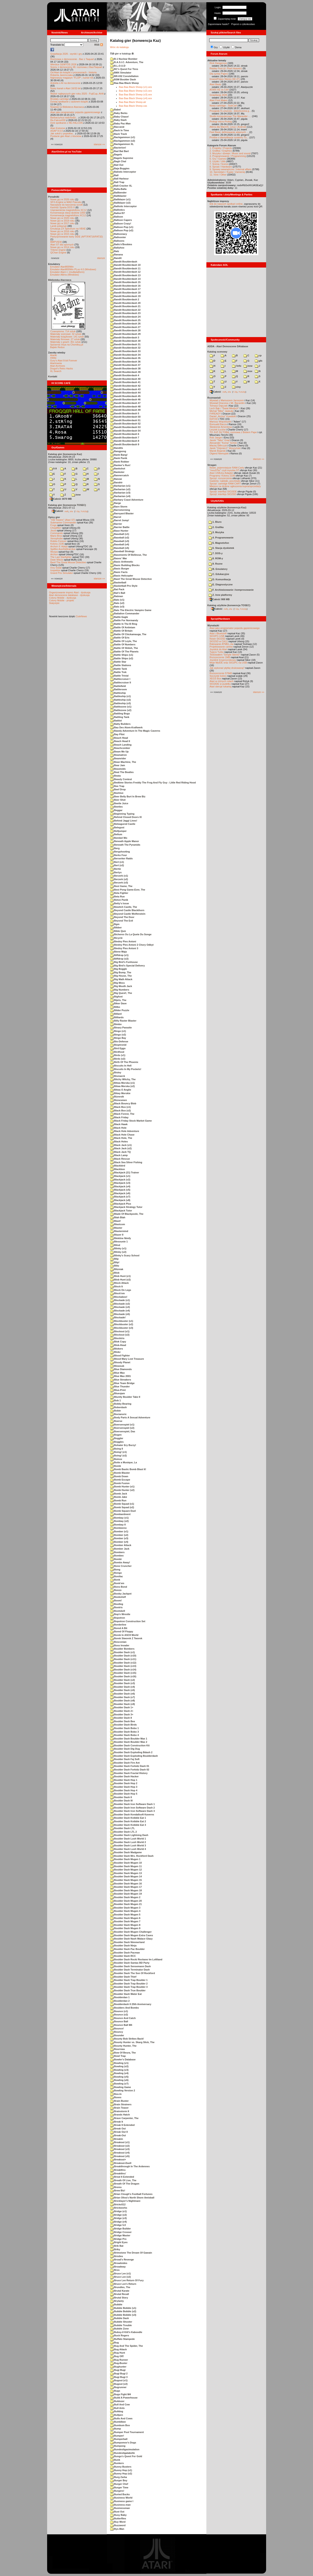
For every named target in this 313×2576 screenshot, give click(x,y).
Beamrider (118, 758)
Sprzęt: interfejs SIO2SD (223, 494)
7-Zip (77, 511)
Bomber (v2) (119, 1535)
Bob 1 (115, 1400)
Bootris (116, 1607)
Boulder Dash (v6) (122, 1693)
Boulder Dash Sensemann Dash (130, 1966)
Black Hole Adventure (124, 1131)
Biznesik (117, 1096)
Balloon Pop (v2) (121, 230)
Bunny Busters (120, 2466)
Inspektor (55, 570)
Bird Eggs (118, 1048)
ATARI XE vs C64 (219, 89)
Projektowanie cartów (221, 646)
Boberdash (118, 1407)
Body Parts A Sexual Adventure (130, 1417)
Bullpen (116, 2415)
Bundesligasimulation (124, 2449)
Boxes (115, 2097)
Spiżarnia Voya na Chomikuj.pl (66, 344)
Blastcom (117, 1224)
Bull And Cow (120, 2404)
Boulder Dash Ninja (123, 1945)
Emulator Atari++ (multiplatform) (67, 272)
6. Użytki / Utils (218, 161)
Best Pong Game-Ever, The (127, 889)
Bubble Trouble (121, 2325)
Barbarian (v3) (120, 492)
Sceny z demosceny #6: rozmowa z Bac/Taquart (76, 67)
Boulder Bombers (122, 1648)
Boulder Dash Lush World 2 (128, 1842)
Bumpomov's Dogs (123, 2442)
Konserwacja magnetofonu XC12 (68, 215)
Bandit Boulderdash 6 (124, 434)
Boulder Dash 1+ (121, 1707)
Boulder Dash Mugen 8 (125, 1925)
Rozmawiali (214, 397)
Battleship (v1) (120, 696)
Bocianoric (118, 1414)
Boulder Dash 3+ (121, 1714)
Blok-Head (118, 1345)
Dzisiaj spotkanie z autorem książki (69, 101)
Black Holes (119, 1141)
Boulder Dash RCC (123, 1956)
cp (258, 355)
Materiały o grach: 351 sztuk (65, 342)
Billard (116, 1013)
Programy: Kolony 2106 (222, 475)
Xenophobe (56, 538)
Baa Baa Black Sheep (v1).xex (135, 87)
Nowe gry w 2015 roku (62, 234)
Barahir (116, 482)
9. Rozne (216, 563)
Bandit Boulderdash (123, 261)
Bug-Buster (118, 2363)
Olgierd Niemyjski (219, 453)
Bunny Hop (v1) (121, 2470)
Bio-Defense (119, 1041)
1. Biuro (215, 522)
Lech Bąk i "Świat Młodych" (224, 408)
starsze (101, 258)
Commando (56, 533)
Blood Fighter (120, 1355)
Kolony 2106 (57, 543)
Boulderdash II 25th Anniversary (130, 2004)
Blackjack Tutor (121, 1210)
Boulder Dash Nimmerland (127, 1942)
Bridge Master (120, 2235)
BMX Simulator (120, 72)
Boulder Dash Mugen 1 (125, 1859)
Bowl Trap (118, 2056)
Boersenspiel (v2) (122, 1428)
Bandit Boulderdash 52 (125, 423)
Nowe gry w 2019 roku (62, 220)
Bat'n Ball (117, 593)
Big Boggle (118, 969)
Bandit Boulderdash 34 (125, 354)
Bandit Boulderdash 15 (125, 282)
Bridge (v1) (118, 2211)
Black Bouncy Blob (123, 1103)
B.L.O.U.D (117, 65)
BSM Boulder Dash (123, 79)
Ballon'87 (117, 213)
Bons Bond (118, 1586)
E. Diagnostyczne (221, 584)
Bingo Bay (118, 1038)
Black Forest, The (122, 1114)
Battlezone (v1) (120, 706)
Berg (115, 848)
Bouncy (116, 2031)
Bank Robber (119, 461)
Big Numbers (119, 989)
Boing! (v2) (118, 1455)
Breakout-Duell (120, 2163)
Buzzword (118, 2525)
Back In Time (119, 130)
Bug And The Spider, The (126, 2346)
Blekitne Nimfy (120, 1238)
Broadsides (118, 2263)
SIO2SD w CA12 (219, 641)
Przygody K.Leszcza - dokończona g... (230, 111)
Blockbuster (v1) (121, 1321)
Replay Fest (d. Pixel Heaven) (226, 68)
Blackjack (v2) (120, 1179)
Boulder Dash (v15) (123, 1673)
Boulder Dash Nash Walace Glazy (131, 1938)
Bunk (115, 2459)
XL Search (55, 371)
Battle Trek (118, 672)
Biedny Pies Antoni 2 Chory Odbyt (132, 944)
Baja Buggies (120, 168)
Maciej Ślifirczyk (218, 445)
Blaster (116, 1227)
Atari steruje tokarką (220, 686)
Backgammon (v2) (122, 140)
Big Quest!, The (121, 993)
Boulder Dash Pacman (125, 1952)
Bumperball (119, 2439)
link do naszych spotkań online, (226, 203)
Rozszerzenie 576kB (221, 673)
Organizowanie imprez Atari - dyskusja (69, 592)
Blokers (116, 1348)
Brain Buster (119, 2101)
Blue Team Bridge (122, 1383)
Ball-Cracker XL (121, 185)
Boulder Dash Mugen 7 (125, 1921)
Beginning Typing (122, 813)
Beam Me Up (119, 751)
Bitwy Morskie (120, 1093)
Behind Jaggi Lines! (123, 820)
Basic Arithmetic (121, 561)
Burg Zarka (118, 2477)
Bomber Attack (120, 1545)
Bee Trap (117, 786)
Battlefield (118, 686)
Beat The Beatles (122, 772)
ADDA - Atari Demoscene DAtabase (227, 346)
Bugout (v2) (119, 2384)
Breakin (116, 2139)
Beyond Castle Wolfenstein (128, 913)
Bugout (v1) (119, 2380)
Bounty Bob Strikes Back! (127, 2038)
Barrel (115, 517)
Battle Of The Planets (124, 651)
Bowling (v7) (119, 2083)
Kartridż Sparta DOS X (62, 207)
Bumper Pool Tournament (127, 2432)
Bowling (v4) (119, 2073)
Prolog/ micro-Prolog (221, 121)
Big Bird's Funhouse (124, 962)
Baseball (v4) (119, 544)
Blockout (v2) (120, 1334)
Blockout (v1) (120, 1331)
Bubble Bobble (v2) (123, 2311)
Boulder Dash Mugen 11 (126, 1866)
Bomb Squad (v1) (122, 1503)
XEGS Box (215, 678)
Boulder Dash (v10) (123, 1655)
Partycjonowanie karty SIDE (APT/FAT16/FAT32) (76, 236)
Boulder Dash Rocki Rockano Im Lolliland (136, 1959)
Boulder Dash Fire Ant (125, 1762)
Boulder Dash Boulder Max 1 (128, 1738)
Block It (116, 1286)
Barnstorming (120, 510)
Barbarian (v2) (120, 489)
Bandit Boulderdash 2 (124, 299)
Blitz (114, 1265)
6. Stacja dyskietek (221, 548)
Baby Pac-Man (120, 123)
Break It (116, 2121)
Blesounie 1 (119, 1241)
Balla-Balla (118, 189)
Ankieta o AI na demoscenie (65, 83)
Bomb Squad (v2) (122, 1507)
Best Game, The (121, 886)
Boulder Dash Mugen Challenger (131, 1931)
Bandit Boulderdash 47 (125, 403)
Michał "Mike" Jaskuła (221, 411)
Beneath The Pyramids (125, 844)
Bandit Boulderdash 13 (125, 275)
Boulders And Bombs (124, 2007)
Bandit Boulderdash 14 (125, 279)
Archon (54, 554)
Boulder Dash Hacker (124, 1776)
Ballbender (118, 192)
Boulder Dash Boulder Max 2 (128, 1742)
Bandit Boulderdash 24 (125, 316)
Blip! (115, 1262)
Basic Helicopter (121, 575)
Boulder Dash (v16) (123, 1676)
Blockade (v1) (120, 1300)
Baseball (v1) (119, 534)
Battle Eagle (119, 617)
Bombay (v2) (119, 1521)
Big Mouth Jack (121, 986)
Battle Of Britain (121, 630)
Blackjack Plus (120, 1203)
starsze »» (99, 144)
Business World (121, 2497)
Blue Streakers (120, 1379)
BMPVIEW (56, 242)
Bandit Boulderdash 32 (125, 347)
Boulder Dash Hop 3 (123, 1786)
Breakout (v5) (120, 2156)
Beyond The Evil (121, 920)
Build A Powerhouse (124, 2397)
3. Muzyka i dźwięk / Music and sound (230, 153)
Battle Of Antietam (122, 627)
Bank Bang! (119, 454)
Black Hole (118, 1127)
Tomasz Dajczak (218, 405)
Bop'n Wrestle (120, 1614)
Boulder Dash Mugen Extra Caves (131, 1935)
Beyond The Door (122, 917)
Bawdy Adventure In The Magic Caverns (135, 730)
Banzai (116, 479)
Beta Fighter (119, 893)
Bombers (117, 1552)
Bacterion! (118, 147)
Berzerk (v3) (119, 882)
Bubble (116, 2304)
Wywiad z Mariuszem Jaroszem (227, 400)
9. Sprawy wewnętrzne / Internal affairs (231, 169)
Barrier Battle (120, 527)
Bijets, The (118, 1000)
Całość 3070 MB (61, 498)
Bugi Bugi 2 (119, 2373)
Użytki (226, 47)
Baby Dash (118, 120)
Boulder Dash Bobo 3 (124, 1731)
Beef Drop (118, 789)
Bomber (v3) (119, 1538)
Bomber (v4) (119, 1542)
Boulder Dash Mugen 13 (126, 1873)
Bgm (115, 924)
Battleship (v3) (120, 703)
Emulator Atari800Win (62, 266)
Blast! (115, 1221)
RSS (98, 44)
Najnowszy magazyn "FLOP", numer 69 (71, 77)
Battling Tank (119, 717)
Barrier (116, 524)
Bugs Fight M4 (120, 2394)
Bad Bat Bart (119, 151)
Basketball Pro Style (124, 585)
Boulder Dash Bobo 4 (124, 1735)
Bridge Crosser (121, 2232)
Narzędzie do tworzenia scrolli (66, 204)
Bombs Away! (120, 1562)
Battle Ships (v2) (121, 658)
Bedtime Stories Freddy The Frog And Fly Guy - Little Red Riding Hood (153, 782)
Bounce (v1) (119, 2011)
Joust (53, 530)
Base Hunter (119, 530)
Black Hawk (119, 1124)
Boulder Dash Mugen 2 (125, 1897)
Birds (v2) (117, 1058)
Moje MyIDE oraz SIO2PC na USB (228, 662)
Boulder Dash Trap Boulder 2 (129, 1983)
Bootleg (116, 1604)
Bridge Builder (120, 2228)
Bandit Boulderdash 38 (125, 368)
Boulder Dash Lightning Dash (129, 1835)
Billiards (117, 1017)
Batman (116, 596)
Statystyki (54, 603)
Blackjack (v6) (120, 1193)
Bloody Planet (120, 1362)
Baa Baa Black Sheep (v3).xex (135, 94)
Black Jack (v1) (121, 1145)
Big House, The (121, 975)
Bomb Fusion (120, 1483)
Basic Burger (119, 568)
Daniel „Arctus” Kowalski (223, 416)
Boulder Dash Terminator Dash (130, 1969)
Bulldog (116, 2411)
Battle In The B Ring (123, 624)
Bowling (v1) (119, 2063)
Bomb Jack (118, 1493)
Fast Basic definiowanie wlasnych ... (229, 132)
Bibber (116, 927)
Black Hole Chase (122, 1134)
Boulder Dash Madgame (126, 1852)
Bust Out (117, 2511)
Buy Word (118, 2521)
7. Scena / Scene (219, 164)
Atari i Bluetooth (218, 633)
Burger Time (119, 2487)
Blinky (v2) (118, 1252)
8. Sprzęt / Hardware (221, 166)
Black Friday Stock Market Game (131, 1120)
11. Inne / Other (218, 174)
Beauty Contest (121, 779)
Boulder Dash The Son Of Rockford (132, 1973)
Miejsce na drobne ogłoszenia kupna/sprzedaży (235, 486)
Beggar (116, 810)
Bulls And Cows (121, 2418)
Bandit (116, 258)
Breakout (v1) (120, 2142)
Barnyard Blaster (122, 513)
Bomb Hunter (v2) (122, 1490)
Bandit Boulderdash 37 (125, 365)
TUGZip (84, 511)
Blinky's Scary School (125, 1255)
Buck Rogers (119, 2335)
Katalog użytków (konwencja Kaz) (226, 507)
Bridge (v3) (118, 2218)
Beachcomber (120, 748)
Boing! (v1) (118, 1452)
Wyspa (54, 551)
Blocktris (117, 1338)
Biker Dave (118, 1003)
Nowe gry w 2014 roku (62, 247)
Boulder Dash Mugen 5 (125, 1914)
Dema (238, 47)
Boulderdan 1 (120, 1997)
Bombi (116, 1559)
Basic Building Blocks (125, 565)
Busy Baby (118, 2515)
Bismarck (117, 1076)
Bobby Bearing (120, 1403)
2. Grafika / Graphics (221, 150)
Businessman (120, 2508)
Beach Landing (121, 744)
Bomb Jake (118, 1497)
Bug (114, 2342)
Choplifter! (55, 527)
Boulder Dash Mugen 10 (126, 1862)
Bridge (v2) (118, 2215)
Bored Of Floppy (121, 1631)
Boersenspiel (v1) (122, 1424)
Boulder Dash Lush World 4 (128, 1849)
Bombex (117, 1555)
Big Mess (117, 982)
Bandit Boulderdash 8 (124, 441)
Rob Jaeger (216, 437)
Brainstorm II (119, 2111)
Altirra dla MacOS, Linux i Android (228, 126)
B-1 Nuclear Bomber (124, 59)
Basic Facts (119, 572)
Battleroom (118, 689)
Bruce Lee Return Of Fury (127, 2280)
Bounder (117, 2035)
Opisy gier (54, 517)
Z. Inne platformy (220, 595)
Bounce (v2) (119, 2014)
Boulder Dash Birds (123, 1724)
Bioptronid (118, 1044)
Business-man (120, 2504)
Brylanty (117, 2301)
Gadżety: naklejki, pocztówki (225, 481)
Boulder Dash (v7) (122, 1697)
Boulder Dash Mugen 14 (126, 1876)
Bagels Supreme (121, 158)
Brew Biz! (117, 2190)
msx (248, 371)
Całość (57, 511)
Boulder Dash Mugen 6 (125, 1918)
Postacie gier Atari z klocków (65, 136)
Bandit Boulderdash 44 (125, 392)
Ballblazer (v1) (120, 199)
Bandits (116, 448)
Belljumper (118, 831)
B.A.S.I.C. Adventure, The (126, 62)
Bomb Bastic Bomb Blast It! (128, 1469)
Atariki (53, 355)
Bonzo (116, 1590)
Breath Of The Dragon (124, 2183)
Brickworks (118, 2207)
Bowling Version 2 (122, 2090)
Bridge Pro (118, 2239)
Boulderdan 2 (120, 2000)
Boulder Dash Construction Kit (130, 1745)
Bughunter (118, 2366)
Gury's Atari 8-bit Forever (63, 360)
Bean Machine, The (123, 762)
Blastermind (119, 1231)
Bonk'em (117, 1583)
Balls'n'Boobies (121, 244)
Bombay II (118, 1524)
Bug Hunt (117, 2352)
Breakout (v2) (120, 2145)
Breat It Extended (122, 2176)
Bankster (117, 472)
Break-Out (118, 2135)
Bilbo (115, 1007)
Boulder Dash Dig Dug (125, 1748)
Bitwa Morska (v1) (122, 1083)
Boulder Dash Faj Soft (125, 1759)
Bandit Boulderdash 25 (125, 320)
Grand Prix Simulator (61, 573)
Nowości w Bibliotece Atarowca (67, 107)
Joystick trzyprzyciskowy (223, 660)
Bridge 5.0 (118, 2225)
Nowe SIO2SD (218, 638)
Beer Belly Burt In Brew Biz (128, 796)
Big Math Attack (121, 979)
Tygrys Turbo (217, 652)
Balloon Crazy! (120, 223)
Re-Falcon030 (58, 120)
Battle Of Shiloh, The (124, 648)
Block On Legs (120, 1290)
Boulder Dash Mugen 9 (125, 1928)
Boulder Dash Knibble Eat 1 (128, 1817)
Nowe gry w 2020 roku (62, 218)
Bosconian (118, 1642)
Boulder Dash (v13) (123, 1666)
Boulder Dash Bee (122, 1721)
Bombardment (120, 1514)
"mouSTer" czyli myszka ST (224, 470)
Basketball (118, 582)
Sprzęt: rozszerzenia (221, 478)
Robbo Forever (58, 541)
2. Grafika (216, 527)
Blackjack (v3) (120, 1183)
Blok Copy (118, 1341)
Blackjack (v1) (120, 1176)
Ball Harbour (119, 178)
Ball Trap (117, 182)
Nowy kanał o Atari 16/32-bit (65, 88)
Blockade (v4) (120, 1310)
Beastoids (118, 768)
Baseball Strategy (122, 551)
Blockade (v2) (120, 1303)
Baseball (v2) (119, 537)
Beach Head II (120, 741)
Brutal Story (119, 2297)
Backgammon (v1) (122, 137)
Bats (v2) (117, 603)
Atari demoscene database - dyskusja (69, 595)
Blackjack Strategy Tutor (126, 1207)
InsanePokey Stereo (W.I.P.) (225, 79)
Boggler (116, 1438)
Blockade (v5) (120, 1314)
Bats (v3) (117, 606)
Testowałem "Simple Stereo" (225, 654)
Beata (115, 775)
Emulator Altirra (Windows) (64, 274)
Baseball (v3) (119, 541)
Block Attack (119, 1283)
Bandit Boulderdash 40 (125, 379)
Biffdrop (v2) (119, 958)
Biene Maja (118, 951)
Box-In (116, 2094)
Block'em (117, 1293)
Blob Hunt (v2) (120, 1279)
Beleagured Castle (122, 824)
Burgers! (117, 2490)
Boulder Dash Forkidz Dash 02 (129, 1769)
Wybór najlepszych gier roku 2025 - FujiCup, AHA (77, 93)
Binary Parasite (121, 1027)
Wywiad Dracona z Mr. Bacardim (227, 403)
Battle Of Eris (120, 637)
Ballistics (117, 209)
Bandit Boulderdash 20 (125, 303)
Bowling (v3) (119, 2070)
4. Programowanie (221, 537)
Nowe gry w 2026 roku (62, 199)
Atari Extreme (57, 128)
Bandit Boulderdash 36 (125, 361)
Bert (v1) (117, 862)
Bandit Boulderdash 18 (125, 292)
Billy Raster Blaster (123, 1020)
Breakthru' (118, 2173)
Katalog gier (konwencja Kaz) (65, 454)
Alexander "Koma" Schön (223, 443)
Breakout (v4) (120, 2152)
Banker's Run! (120, 465)
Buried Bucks (120, 2494)
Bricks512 (118, 2204)
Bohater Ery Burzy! (123, 1445)
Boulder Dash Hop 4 (123, 1790)
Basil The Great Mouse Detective (68, 562)
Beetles (116, 806)
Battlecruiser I (120, 679)
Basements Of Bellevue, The (128, 554)
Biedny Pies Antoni (123, 941)
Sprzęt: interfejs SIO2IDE (223, 491)
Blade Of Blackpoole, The (127, 1214)
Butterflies (118, 2518)
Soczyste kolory (218, 676)
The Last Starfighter (61, 557)
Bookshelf (118, 1597)
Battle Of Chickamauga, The (128, 634)
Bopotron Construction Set (127, 1621)
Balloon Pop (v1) (121, 227)
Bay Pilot (117, 734)
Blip (114, 1258)
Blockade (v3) (120, 1307)
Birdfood (117, 1052)
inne (76, 494)
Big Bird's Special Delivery (127, 965)
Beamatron (118, 755)
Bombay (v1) (119, 1517)
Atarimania (56, 363)
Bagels (116, 154)
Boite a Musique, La (123, 1462)
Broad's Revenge (122, 2259)
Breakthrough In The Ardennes (130, 2166)
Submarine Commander (63, 522)
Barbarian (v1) (120, 485)
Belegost (117, 827)
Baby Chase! (119, 116)
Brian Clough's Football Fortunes (131, 2194)
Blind (115, 1245)
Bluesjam (117, 1393)
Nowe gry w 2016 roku (62, 231)
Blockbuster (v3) (121, 1328)
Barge (115, 503)
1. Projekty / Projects (221, 148)
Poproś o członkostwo (243, 24)
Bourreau (117, 2049)
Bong (115, 1569)
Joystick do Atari (218, 649)
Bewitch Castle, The (123, 907)
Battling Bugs (120, 713)
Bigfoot (116, 996)
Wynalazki (213, 625)
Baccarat (117, 126)
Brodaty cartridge (59, 99)
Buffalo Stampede (122, 2339)
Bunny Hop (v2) (121, 2473)
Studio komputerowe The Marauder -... (230, 116)
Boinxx (116, 1459)
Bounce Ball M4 (121, 2025)
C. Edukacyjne (219, 574)
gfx (259, 360)
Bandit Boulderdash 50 (125, 416)
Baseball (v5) (119, 548)
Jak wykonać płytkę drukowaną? (227, 668)
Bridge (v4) (118, 2221)
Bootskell (117, 1611)
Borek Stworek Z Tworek (126, 1638)
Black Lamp (119, 1155)
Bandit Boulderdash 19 (125, 296)
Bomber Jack (119, 1548)
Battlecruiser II (120, 682)
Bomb (115, 1466)
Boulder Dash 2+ (121, 1711)
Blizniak (116, 1269)
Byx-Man (117, 2529)
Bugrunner (118, 2387)
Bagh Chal (118, 161)
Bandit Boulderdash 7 (124, 437)
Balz (114, 251)
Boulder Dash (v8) (122, 1700)
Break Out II (119, 2132)
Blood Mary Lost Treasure (127, 1358)
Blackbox (117, 1169)
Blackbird (117, 1165)
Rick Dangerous (218, 63)
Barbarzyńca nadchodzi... (64, 117)
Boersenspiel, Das (122, 1431)
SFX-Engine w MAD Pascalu (65, 202)
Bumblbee (118, 2421)
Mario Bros (56, 535)
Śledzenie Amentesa (221, 427)
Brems (116, 2187)
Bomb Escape (120, 1479)
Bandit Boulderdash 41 (125, 382)
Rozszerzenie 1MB (220, 657)
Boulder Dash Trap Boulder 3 (129, 1987)
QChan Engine (58, 252)
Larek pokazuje (58, 226)
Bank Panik (118, 458)
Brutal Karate (119, 2290)
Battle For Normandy (124, 620)
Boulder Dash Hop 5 (123, 1793)
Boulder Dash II (121, 1797)
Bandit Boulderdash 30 (125, 340)
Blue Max (117, 1372)
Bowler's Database (123, 2059)
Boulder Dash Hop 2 (123, 1783)
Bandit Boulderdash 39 (125, 372)
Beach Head (119, 738)
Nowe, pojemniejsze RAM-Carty (227, 467)
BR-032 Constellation (124, 76)
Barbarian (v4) (120, 496)
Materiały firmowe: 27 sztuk (65, 339)
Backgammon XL (122, 144)
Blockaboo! (118, 1297)
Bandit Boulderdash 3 (124, 337)
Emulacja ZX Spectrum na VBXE (68, 228)
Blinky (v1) (118, 1248)
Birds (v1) (117, 1055)
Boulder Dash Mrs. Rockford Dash (132, 1856)
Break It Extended (122, 2125)
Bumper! (117, 2435)
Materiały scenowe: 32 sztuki (66, 334)
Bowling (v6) (119, 2080)
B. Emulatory (218, 569)
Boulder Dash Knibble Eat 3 (128, 1825)
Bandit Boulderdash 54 (125, 430)
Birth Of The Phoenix (124, 1062)
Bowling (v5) (119, 2076)
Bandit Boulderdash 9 (124, 444)
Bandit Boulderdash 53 (125, 427)
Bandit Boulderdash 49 (125, 410)
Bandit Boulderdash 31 (125, 344)
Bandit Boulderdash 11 (125, 268)
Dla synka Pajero (219, 73)
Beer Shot (118, 799)
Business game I (121, 2501)
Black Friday (119, 1117)
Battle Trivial (119, 675)
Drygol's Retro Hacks (61, 368)
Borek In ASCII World (124, 1635)
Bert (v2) (117, 865)
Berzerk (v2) (119, 879)
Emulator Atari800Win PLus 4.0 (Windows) (73, 269)
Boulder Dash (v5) (122, 1690)
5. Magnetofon (219, 543)
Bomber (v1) (119, 1531)
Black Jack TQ (120, 1152)
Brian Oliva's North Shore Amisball (132, 2197)
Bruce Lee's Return (123, 2284)
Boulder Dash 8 (121, 1717)
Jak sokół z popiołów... (62, 133)
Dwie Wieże (56, 559)
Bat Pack (117, 589)
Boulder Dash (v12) (123, 1662)
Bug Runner (119, 2359)
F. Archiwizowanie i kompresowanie (231, 589)
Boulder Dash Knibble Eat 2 (128, 1821)
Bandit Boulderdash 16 (125, 285)
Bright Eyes (119, 2242)
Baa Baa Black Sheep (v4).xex (135, 98)
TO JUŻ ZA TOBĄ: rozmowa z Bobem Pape (233, 432)
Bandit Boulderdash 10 (125, 265)
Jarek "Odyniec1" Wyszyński (225, 448)
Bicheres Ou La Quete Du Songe (131, 934)
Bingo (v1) (118, 1031)
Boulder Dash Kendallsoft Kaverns (132, 1814)
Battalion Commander (124, 613)
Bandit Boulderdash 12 (125, 271)
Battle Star (118, 661)
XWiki (53, 358)
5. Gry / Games (218, 158)
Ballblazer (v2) (120, 202)
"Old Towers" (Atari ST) (62, 520)
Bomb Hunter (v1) (122, 1486)
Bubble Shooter (121, 2321)
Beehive (116, 793)
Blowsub (117, 1366)
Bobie (115, 1410)
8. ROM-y (216, 558)
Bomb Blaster (120, 1472)
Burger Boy (118, 2480)
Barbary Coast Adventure (126, 499)
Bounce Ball (119, 2021)
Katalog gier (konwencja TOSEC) (67, 505)
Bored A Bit (118, 1628)
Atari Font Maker (219, 100)
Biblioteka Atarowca (59, 280)
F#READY (215, 413)
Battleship (118, 693)
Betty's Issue (119, 903)
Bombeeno (118, 1528)
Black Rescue (120, 1158)
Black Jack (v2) (121, 1148)
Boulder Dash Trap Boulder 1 (129, 1980)
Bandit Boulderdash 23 (125, 313)
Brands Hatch (120, 2114)
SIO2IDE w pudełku (220, 684)
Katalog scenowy (217, 351)
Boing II (116, 1448)
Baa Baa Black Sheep (124, 83)
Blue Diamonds (121, 1369)
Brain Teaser (119, 2107)
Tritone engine (58, 250)
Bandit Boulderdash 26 (125, 323)
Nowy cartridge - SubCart (223, 105)
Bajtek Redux (57, 347)
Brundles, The (120, 2287)
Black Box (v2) (120, 1110)
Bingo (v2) (118, 1034)
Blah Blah (117, 1217)
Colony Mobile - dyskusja (62, 597)
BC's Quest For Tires (124, 69)
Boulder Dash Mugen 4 (125, 1911)
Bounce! (117, 2028)
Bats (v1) (117, 599)
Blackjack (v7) (120, 1196)
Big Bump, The (120, 972)
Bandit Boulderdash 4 (124, 375)
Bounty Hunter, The (123, 2045)
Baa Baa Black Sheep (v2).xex (135, 90)
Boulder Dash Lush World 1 (128, 1838)
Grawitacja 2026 (218, 95)
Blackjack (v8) (120, 1200)
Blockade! (118, 1317)
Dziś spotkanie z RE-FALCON (66, 122)
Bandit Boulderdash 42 (125, 385)
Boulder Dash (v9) (122, 1704)
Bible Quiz (118, 931)
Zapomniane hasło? (218, 24)
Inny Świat (56, 567)
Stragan (212, 465)
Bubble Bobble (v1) (123, 2308)
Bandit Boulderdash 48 (125, 406)
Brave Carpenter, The (124, 2118)
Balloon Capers (121, 220)
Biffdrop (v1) (119, 955)
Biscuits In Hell (121, 1065)
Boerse (116, 1421)
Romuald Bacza (218, 424)
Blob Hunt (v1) (120, 1276)
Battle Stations (120, 665)
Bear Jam (117, 765)
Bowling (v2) (119, 2066)
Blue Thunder (120, 1386)
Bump (115, 2428)
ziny (236, 387)
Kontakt (52, 376)
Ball (114, 175)
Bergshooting (120, 851)
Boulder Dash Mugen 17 (126, 1887)
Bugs (115, 2390)
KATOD (214, 419)
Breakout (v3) (120, 2149)
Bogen (116, 1434)
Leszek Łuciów (218, 429)
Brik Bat (116, 2245)
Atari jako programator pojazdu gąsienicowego (75, 112)
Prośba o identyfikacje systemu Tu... (229, 137)
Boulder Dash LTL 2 (123, 1831)
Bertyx (116, 872)
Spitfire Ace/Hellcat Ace (63, 549)
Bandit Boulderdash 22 (125, 310)
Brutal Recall (119, 2294)
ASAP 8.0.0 (56, 130)
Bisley (115, 1072)
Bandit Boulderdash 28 (125, 330)
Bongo (116, 1572)
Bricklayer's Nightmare (125, 2201)
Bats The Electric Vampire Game (131, 610)
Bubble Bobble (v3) (123, 2315)
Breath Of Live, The (123, 2180)
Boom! (116, 1600)
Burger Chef (119, 2484)
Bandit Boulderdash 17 (125, 289)
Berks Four (118, 855)
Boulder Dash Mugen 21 (126, 1904)
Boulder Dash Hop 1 (123, 1780)
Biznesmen (118, 1100)
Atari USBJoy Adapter (221, 473)
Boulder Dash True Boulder (128, 1990)
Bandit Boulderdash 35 (125, 358)
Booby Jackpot (121, 1593)
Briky (115, 2249)
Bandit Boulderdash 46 (125, 399)
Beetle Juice (119, 803)
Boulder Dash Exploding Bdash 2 (131, 1752)
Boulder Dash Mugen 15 (126, 1880)
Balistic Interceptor (123, 171)
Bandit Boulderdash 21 (125, 306)
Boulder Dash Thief (123, 1976)
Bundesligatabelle (122, 2453)
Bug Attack (118, 2349)
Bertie (115, 869)
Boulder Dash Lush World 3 (128, 1845)
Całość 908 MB (219, 599)
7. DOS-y (216, 553)
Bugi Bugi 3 (119, 2377)
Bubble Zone (119, 2328)
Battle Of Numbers (123, 644)
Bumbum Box (120, 2425)
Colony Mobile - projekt (61, 600)
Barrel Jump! (119, 520)
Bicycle (116, 938)
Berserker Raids (121, 858)
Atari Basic (215, 84)
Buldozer (117, 2401)
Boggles (117, 1441)
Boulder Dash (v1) (122, 1652)
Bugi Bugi (118, 2370)
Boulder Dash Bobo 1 (124, 1728)
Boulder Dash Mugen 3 (125, 1907)
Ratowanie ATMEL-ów (222, 644)
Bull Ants (117, 2408)
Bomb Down (119, 1476)
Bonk (115, 1579)
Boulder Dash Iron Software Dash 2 (132, 1807)
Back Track (118, 134)
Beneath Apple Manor (124, 841)
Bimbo (116, 1024)
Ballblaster (118, 196)
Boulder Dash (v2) (122, 1680)
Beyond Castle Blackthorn (127, 910)
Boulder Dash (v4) (122, 1686)
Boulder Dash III (121, 1800)
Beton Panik (119, 900)
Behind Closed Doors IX (126, 817)
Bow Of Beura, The (123, 2052)
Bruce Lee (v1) (120, 2273)
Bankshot (117, 468)
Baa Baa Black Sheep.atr (132, 102)
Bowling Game (120, 2087)
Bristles (116, 2256)
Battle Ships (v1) (121, 655)
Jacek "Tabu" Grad (220, 440)
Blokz (115, 1352)
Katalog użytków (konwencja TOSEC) (228, 605)
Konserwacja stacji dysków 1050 (67, 212)
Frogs (53, 525)
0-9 (53, 468)
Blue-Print (118, 1390)
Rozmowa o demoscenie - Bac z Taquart (72, 59)
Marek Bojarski (218, 450)
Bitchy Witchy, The (123, 1079)
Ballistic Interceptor (123, 206)
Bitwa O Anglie (120, 1089)
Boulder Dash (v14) (123, 1669)
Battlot (116, 720)
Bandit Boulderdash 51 (125, 420)
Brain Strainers (121, 2104)
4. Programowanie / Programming (228, 156)
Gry (216, 47)
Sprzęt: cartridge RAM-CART (225, 483)
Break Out (118, 2128)
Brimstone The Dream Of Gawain (131, 2252)
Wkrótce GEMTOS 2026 (63, 64)
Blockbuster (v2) (121, 1324)
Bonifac (116, 1576)
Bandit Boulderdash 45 (125, 396)
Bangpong (118, 451)
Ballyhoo (117, 247)
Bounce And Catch (123, 2018)
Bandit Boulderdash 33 (125, 351)
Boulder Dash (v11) (123, 1659)
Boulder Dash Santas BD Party (130, 1962)
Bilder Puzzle (119, 1010)
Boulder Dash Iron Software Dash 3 (132, 1811)
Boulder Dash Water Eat (126, 1994)
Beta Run (117, 896)
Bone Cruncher (121, 1566)
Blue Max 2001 (120, 1376)
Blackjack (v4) (120, 1186)
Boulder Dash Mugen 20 (126, 1900)
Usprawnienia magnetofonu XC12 (68, 210)
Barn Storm (118, 506)
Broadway (118, 2266)
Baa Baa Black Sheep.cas (133, 105)
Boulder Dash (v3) (122, 1683)
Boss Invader (119, 1645)
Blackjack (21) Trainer (124, 1172)
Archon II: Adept (59, 546)
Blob (115, 1272)
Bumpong (117, 2446)
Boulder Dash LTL (122, 1828)
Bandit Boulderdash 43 (125, 389)
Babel (115, 109)
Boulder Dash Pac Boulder (127, 1949)
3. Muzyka (216, 532)
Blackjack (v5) (120, 1189)
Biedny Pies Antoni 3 (124, 948)
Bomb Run (118, 1500)
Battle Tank (118, 668)
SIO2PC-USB (217, 636)
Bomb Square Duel (123, 1511)
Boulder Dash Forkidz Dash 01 (129, 1766)
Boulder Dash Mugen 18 (126, 1890)
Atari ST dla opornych (62, 244)
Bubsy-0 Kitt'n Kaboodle (126, 2332)
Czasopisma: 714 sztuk (63, 331)
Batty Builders (120, 724)
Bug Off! (117, 2356)
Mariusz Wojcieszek (220, 421)
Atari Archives (57, 365)
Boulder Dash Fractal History (129, 1773)
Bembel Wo (118, 838)
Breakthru (118, 2170)
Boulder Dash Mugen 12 (126, 1869)
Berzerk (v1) (119, 875)
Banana (116, 254)
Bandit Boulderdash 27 (125, 327)
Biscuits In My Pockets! (125, 1069)
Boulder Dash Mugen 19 (126, 1893)
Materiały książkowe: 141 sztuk (67, 336)
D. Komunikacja (220, 579)
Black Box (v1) (120, 1107)
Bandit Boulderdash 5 (124, 413)
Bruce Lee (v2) (120, 2276)
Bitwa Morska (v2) (122, 1086)
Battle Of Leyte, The (123, 641)
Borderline (118, 1624)
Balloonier (118, 237)
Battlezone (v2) (120, 710)
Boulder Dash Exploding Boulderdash (134, 1756)
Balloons (117, 240)
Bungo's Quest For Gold (126, 2456)
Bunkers (117, 2463)
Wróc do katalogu (119, 47)
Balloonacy (118, 234)
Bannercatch (119, 475)
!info (236, 365)
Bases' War (118, 558)
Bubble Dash (119, 2318)
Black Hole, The (121, 1138)
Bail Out (116, 165)
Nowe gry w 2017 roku (62, 223)
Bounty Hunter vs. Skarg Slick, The (132, 2042)
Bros (115, 2270)
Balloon (116, 216)
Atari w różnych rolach (222, 681)
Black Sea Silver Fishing (126, 1162)
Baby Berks (119, 113)
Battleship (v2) (120, 699)
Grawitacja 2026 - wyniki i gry (66, 53)
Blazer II (116, 1234)
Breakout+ (118, 2159)
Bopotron (117, 1617)
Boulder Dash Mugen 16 (126, 1883)
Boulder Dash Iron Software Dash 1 (132, 1804)
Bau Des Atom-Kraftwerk (126, 727)
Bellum (116, 834)
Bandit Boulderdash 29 (125, 334)
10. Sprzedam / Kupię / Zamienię (227, 172)
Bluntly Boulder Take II (125, 1397)
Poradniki (53, 196)
